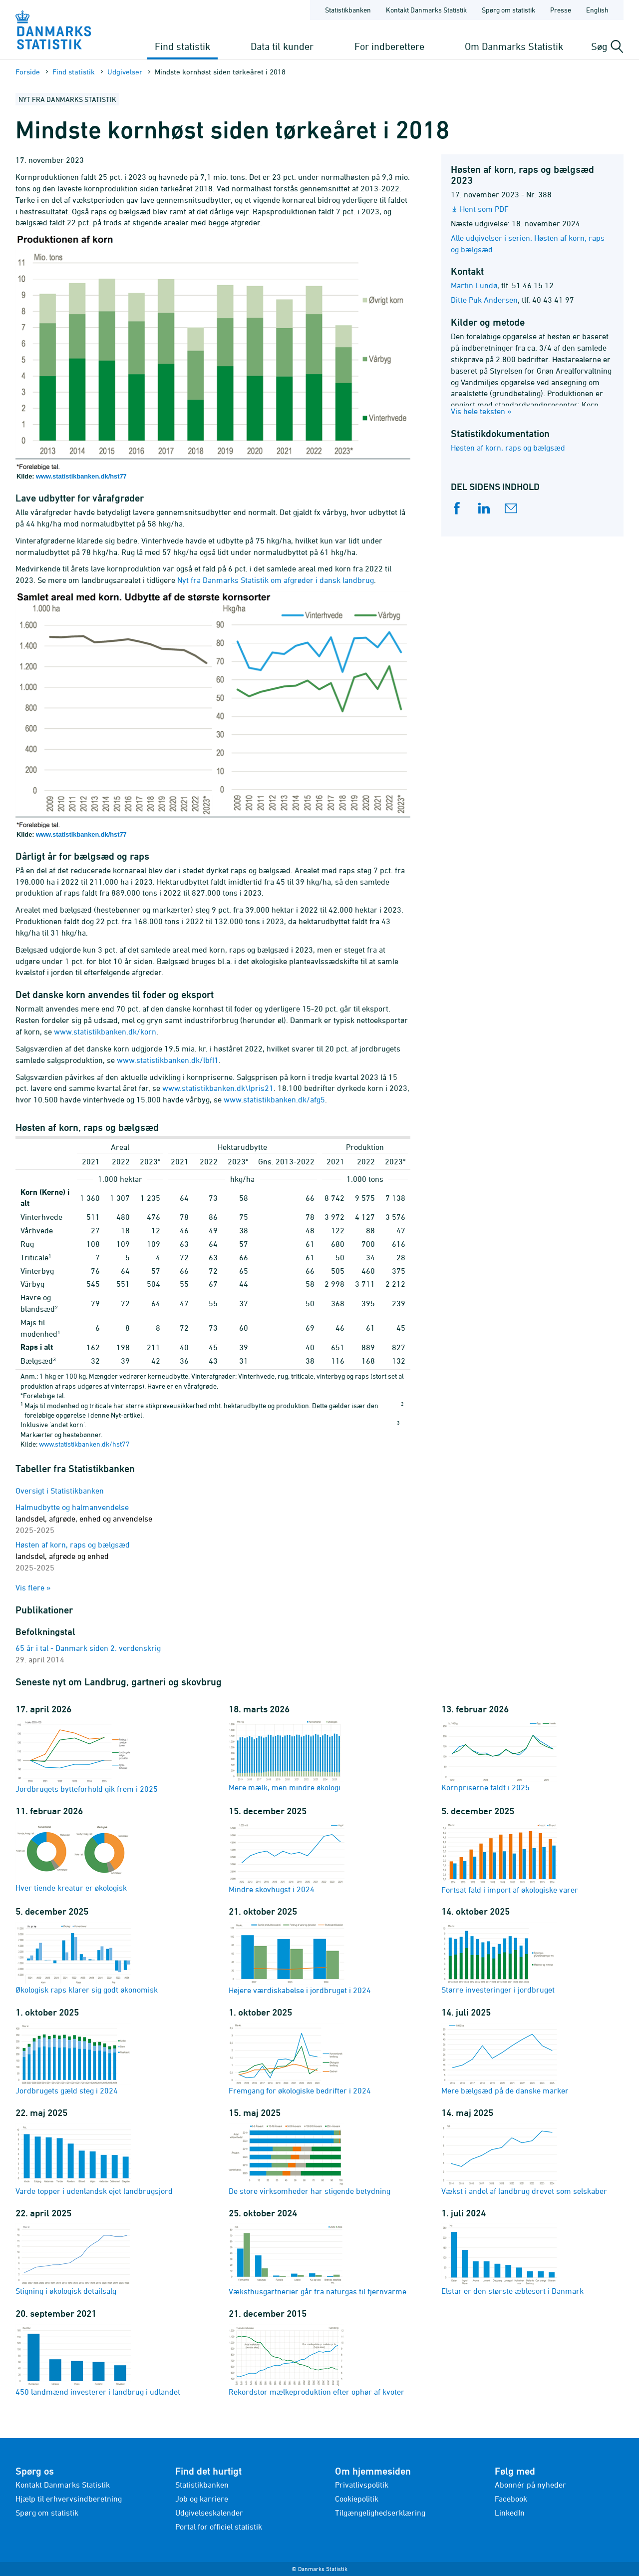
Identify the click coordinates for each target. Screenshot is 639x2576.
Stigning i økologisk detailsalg (73, 2259)
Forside (27, 71)
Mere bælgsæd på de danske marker (505, 2059)
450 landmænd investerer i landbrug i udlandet (97, 2360)
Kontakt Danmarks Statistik (62, 2484)
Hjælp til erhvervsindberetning (68, 2498)
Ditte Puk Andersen (484, 299)
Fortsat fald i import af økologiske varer (509, 1858)
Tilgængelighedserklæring (380, 2512)
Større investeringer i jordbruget (499, 1958)
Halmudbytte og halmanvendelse (83, 1519)
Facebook (511, 2498)
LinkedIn (510, 2512)
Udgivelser (124, 71)
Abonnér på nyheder (530, 2484)
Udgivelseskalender (209, 2512)
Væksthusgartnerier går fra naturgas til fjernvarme (317, 2259)
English (597, 9)
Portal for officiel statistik (218, 2526)
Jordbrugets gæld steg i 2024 (73, 2059)
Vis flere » (33, 1587)
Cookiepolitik (356, 2498)
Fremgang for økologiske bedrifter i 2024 (300, 2059)
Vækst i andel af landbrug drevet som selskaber (524, 2159)
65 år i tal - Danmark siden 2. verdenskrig (88, 1647)
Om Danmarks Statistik (514, 46)
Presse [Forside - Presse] (560, 9)
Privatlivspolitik (361, 2484)
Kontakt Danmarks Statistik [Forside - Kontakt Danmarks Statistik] (426, 9)
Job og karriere (201, 2498)
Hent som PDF (484, 208)
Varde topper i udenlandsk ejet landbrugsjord (94, 2159)
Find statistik (182, 46)
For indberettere (389, 46)
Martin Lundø (474, 285)
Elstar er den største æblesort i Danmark (512, 2259)
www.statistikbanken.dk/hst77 (81, 476)
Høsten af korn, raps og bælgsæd (508, 447)
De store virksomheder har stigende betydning (309, 2159)
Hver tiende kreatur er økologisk (73, 1857)
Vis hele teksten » (481, 411)
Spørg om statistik (46, 2512)
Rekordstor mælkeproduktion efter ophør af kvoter (316, 2360)
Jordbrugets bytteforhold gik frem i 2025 (86, 1756)
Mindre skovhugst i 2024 (286, 1858)
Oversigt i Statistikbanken (59, 1490)
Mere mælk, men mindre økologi (286, 1756)
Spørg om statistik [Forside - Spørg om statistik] (508, 9)
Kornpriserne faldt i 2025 (499, 1756)
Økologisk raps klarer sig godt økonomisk (86, 1958)
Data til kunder (282, 46)
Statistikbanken (348, 9)
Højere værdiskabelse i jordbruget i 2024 (300, 1958)
